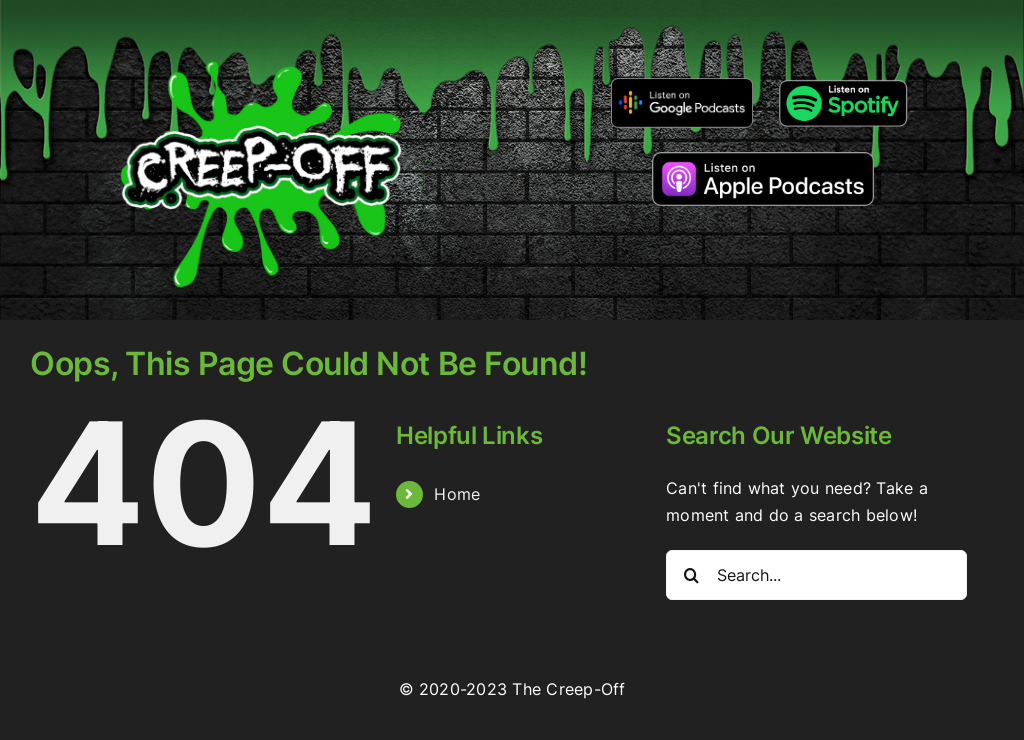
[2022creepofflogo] (261, 28)
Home (457, 494)
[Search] (691, 575)
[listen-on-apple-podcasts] (763, 160)
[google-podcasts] (682, 85)
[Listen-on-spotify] (843, 82)
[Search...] (816, 575)
